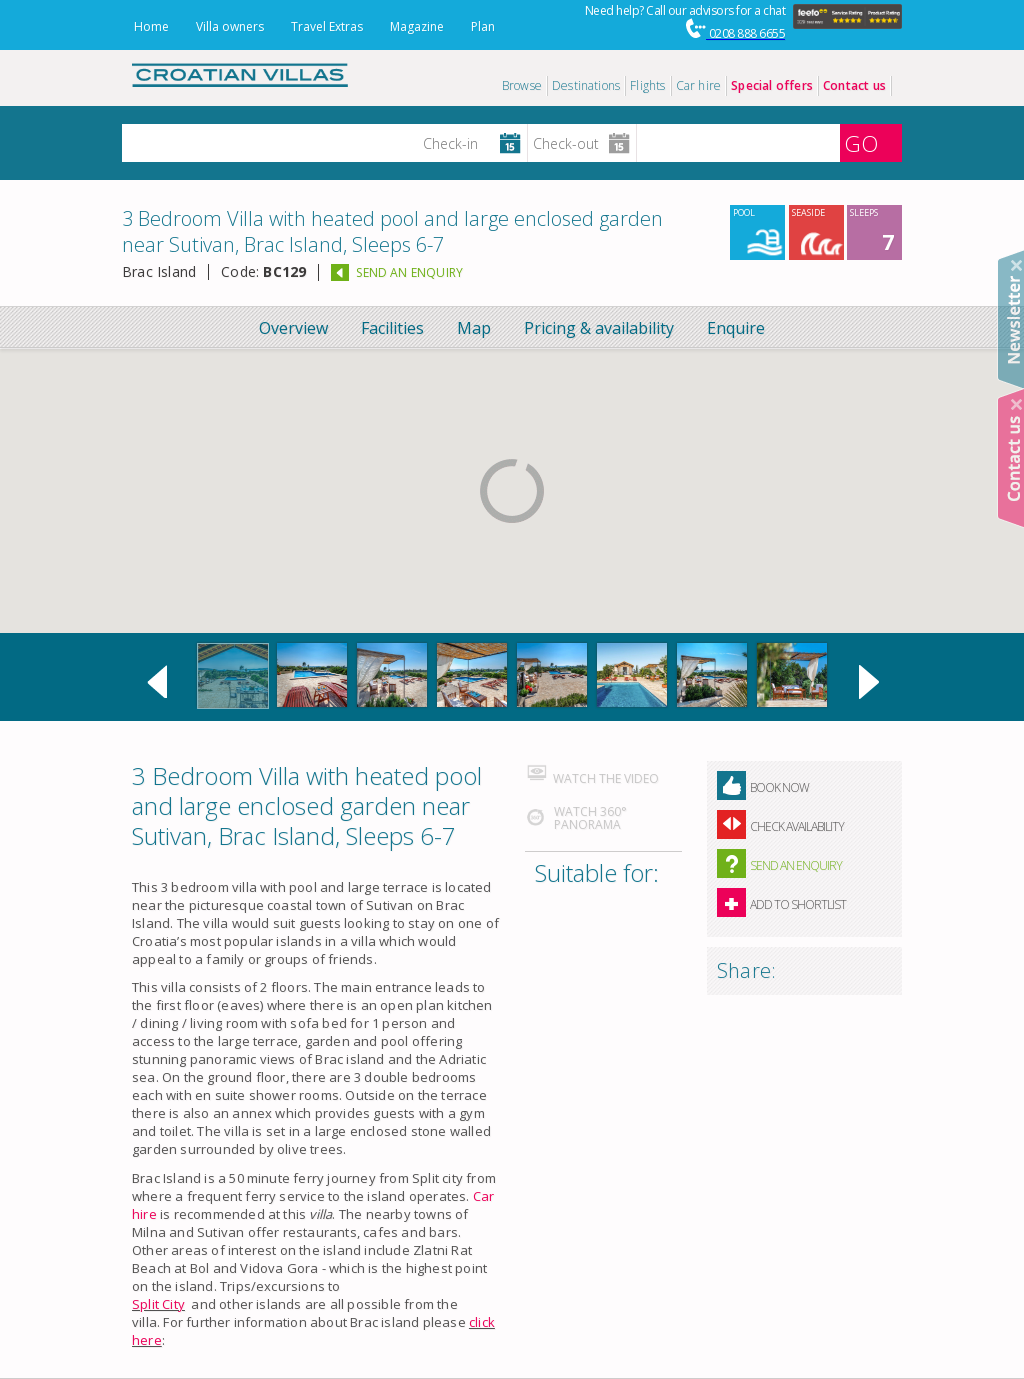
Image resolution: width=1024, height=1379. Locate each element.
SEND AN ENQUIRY (409, 272)
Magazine (417, 26)
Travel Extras (327, 26)
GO (861, 143)
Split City (158, 1304)
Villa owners (230, 26)
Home (151, 26)
